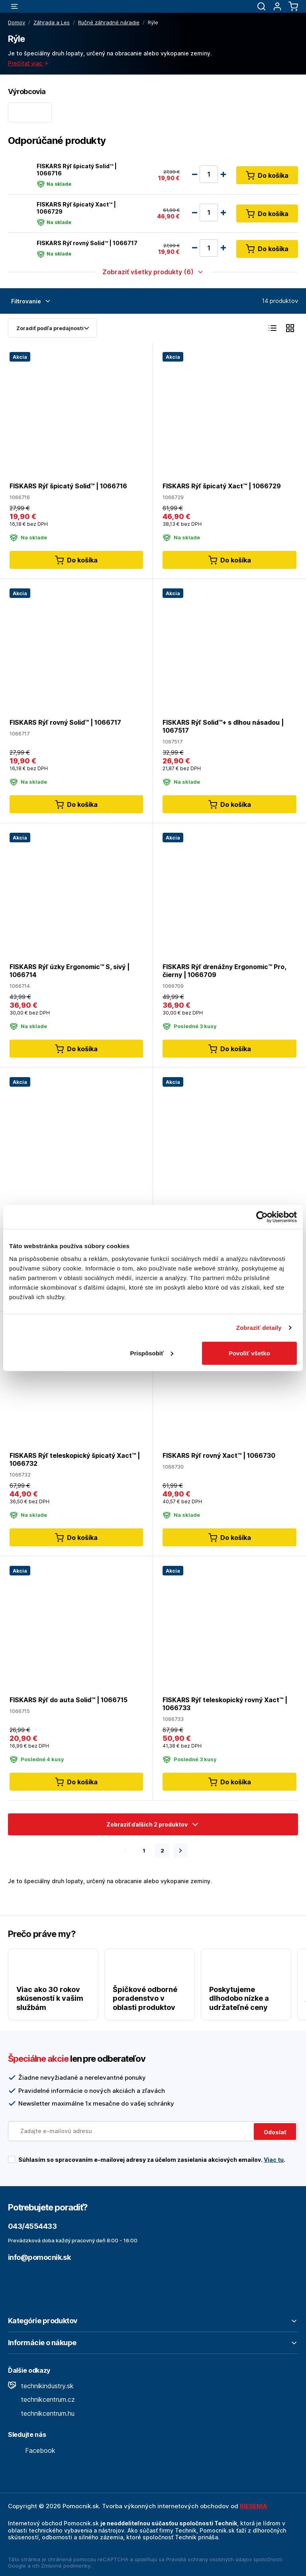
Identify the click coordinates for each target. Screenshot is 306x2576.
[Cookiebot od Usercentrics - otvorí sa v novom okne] (262, 1217)
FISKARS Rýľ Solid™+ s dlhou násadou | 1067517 (223, 726)
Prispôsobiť (152, 1352)
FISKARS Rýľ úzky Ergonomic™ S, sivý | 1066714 (69, 971)
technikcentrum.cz (41, 2399)
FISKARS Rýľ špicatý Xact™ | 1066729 (76, 207)
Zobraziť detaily (259, 1327)
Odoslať (275, 2132)
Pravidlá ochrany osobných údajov (209, 2559)
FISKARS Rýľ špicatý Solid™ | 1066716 (77, 169)
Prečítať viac (28, 63)
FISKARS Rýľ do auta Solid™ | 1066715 (69, 1700)
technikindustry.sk (41, 2386)
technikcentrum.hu (41, 2413)
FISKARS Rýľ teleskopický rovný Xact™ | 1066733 (225, 1704)
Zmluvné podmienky (65, 2565)
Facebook (31, 2450)
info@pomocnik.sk (39, 2257)
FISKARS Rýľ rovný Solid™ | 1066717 (87, 243)
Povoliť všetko (249, 1352)
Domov (16, 22)
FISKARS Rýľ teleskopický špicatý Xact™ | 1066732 (75, 1460)
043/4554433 (32, 2226)
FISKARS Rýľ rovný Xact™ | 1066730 (219, 1456)
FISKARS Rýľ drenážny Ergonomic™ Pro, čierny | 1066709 (224, 971)
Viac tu (274, 2159)
